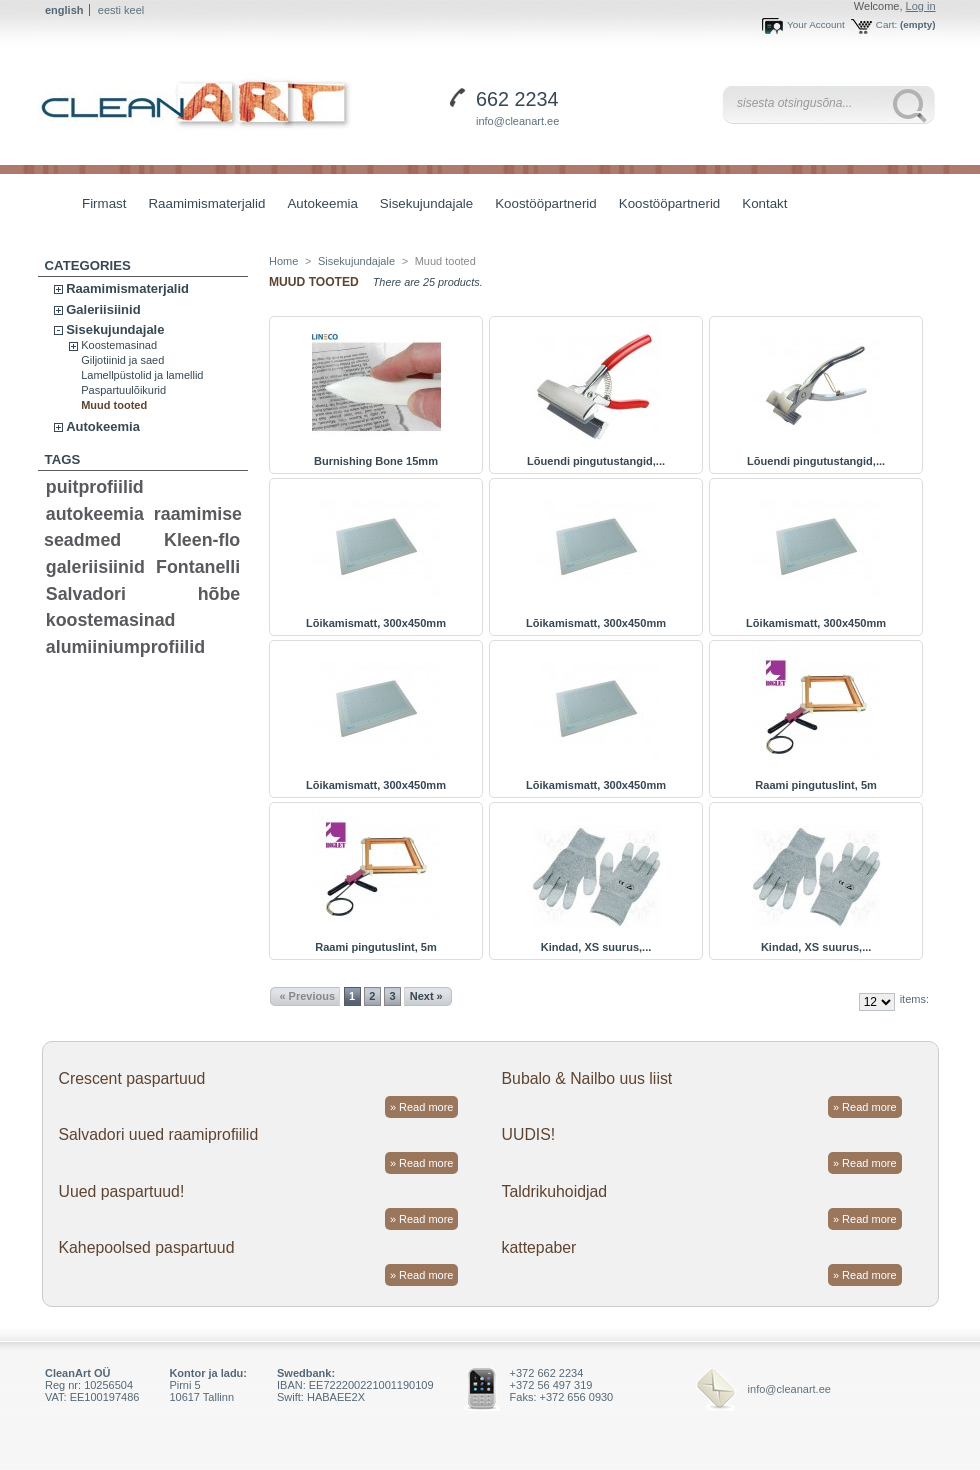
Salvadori (86, 594)
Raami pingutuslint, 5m (816, 785)
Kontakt (764, 203)
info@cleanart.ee (517, 121)
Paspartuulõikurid (123, 390)
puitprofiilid (95, 487)
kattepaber (539, 1247)
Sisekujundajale (421, 205)
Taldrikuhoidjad (555, 1191)
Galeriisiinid (103, 309)
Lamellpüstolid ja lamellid (142, 375)
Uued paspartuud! (121, 1191)
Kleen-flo (202, 540)
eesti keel (121, 10)
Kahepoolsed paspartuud (146, 1247)
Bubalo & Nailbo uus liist (587, 1078)
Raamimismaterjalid (201, 205)
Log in (921, 6)
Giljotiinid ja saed (122, 360)
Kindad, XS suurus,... (596, 947)
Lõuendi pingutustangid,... (596, 461)
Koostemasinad (119, 345)
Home (283, 261)
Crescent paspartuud (131, 1078)
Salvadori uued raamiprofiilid (158, 1134)
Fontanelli (198, 567)
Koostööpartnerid (546, 203)
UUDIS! (529, 1134)
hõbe (219, 594)
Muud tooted (114, 405)
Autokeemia (317, 205)
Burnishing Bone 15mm (376, 461)
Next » (426, 996)
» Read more (422, 1107)
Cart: (886, 24)
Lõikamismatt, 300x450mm (376, 623)
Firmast (104, 203)
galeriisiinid (95, 567)
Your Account (816, 24)
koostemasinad (111, 620)
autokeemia (95, 514)
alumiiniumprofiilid (125, 647)
